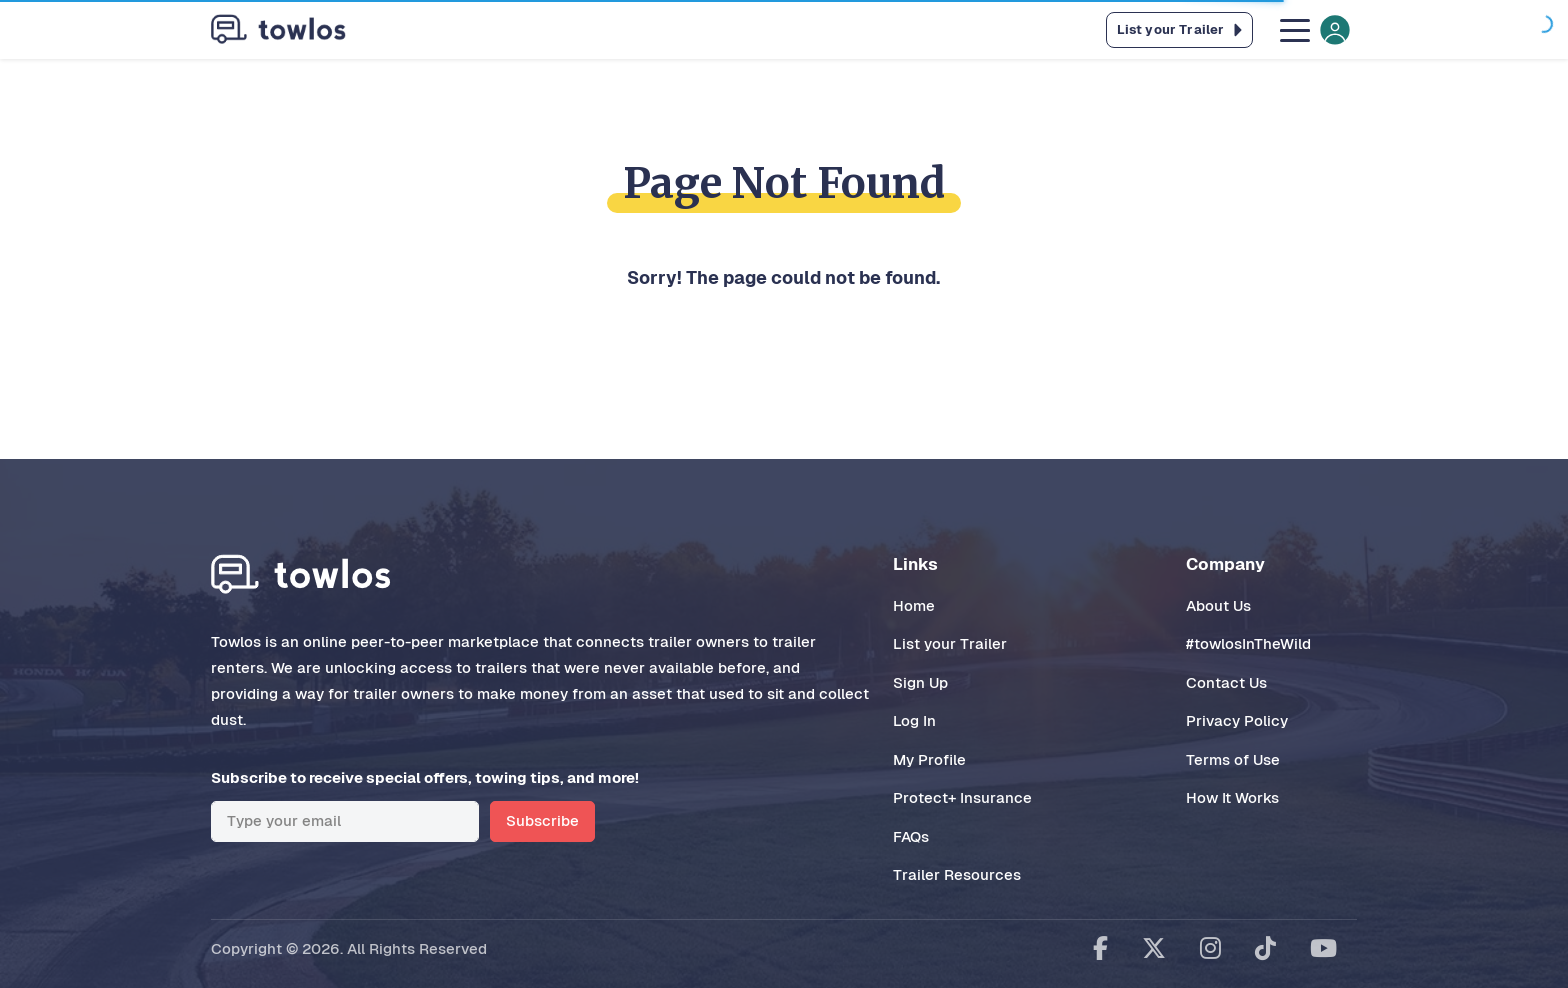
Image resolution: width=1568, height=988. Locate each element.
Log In (914, 720)
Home (914, 605)
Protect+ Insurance (962, 797)
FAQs (911, 836)
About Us (1218, 605)
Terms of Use (1233, 759)
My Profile (929, 759)
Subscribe (542, 820)
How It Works (1232, 797)
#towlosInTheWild (1248, 643)
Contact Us (1226, 682)
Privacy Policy (1237, 720)
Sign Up (920, 682)
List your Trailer (950, 643)
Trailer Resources (957, 874)
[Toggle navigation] (1313, 29)
